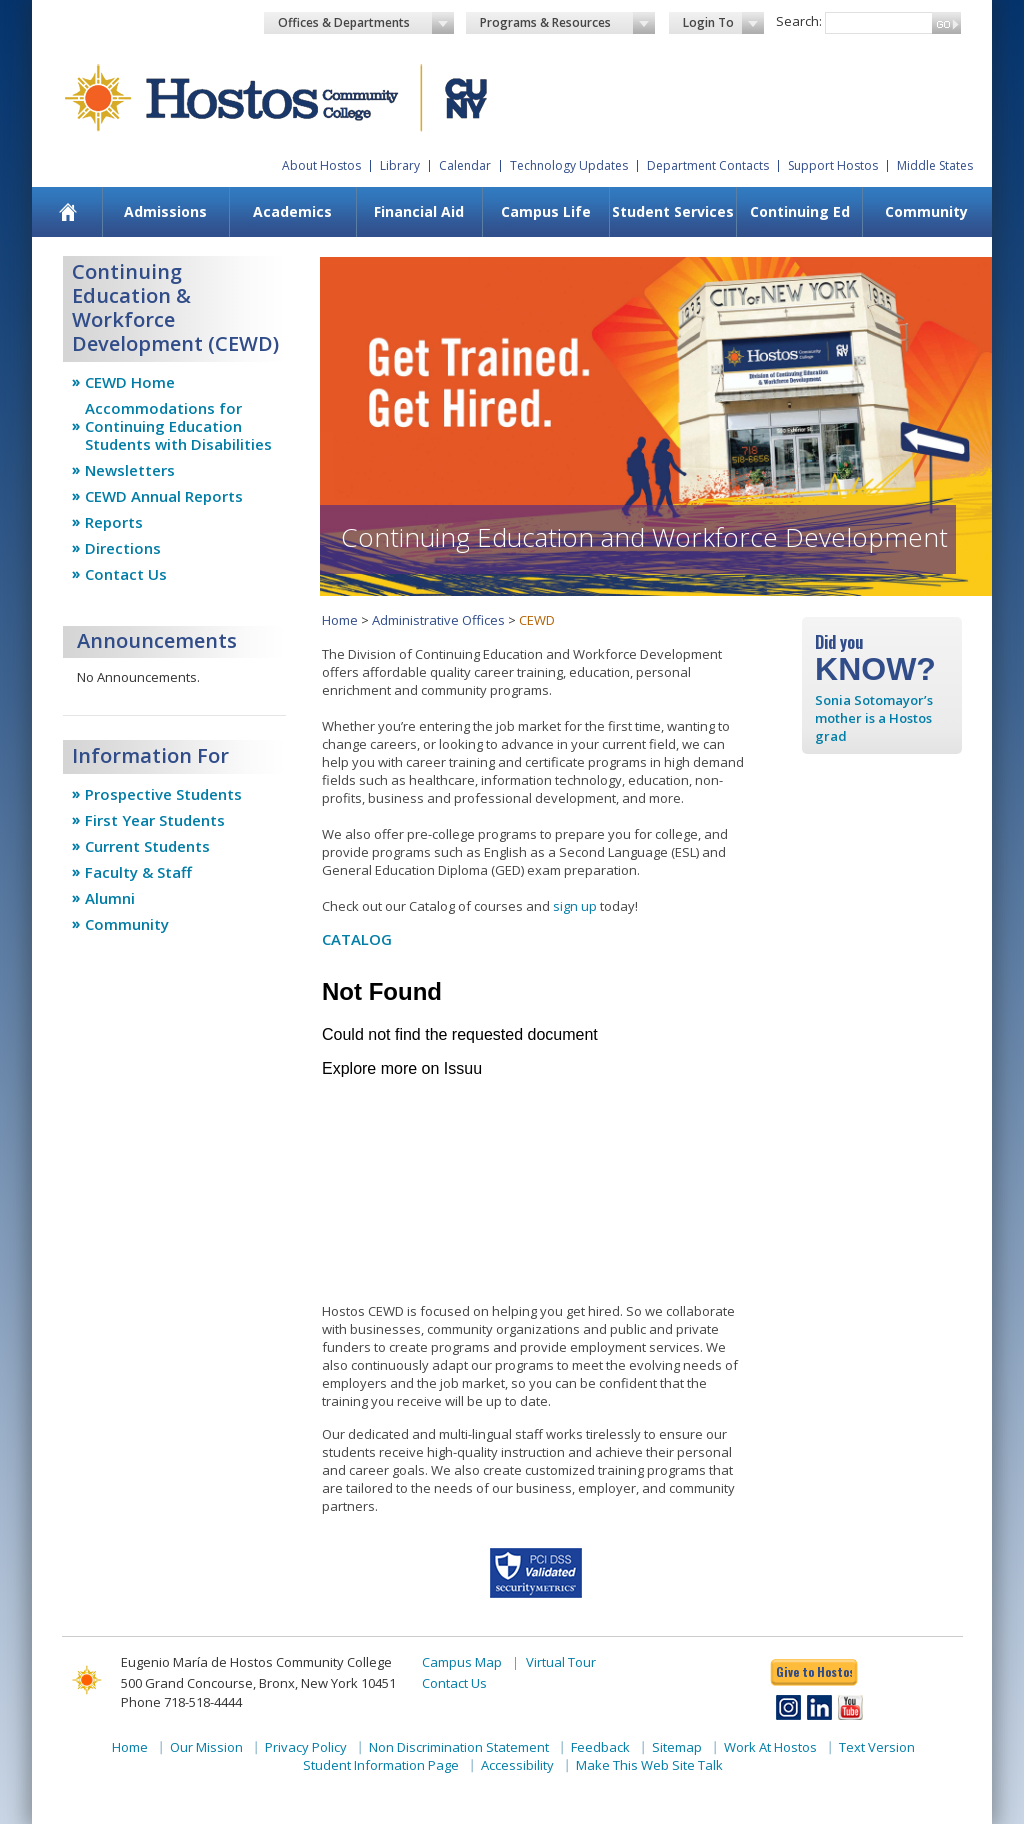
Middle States (935, 165)
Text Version (877, 1747)
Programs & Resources (568, 23)
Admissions (165, 211)
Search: (799, 21)
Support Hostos (833, 165)
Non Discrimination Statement (459, 1747)
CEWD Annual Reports (164, 496)
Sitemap (677, 1747)
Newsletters (130, 470)
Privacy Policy (306, 1747)
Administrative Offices (438, 620)
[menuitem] (68, 212)
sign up (575, 906)
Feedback (600, 1747)
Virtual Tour (561, 1662)
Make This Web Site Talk (649, 1765)
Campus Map (462, 1662)
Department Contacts (708, 165)
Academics (292, 211)
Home (340, 620)
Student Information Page (381, 1765)
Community (926, 211)
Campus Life (546, 211)
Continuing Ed (800, 211)
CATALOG (357, 939)
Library (400, 165)
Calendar (465, 165)
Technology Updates (569, 165)
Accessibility (517, 1765)
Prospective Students (163, 794)
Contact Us (126, 574)
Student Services (673, 211)
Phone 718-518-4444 (181, 1702)
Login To (723, 23)
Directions (123, 548)
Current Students (147, 846)
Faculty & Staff (138, 872)
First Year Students (155, 820)
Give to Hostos (814, 1671)
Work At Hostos (770, 1747)
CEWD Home (130, 382)
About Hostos (321, 165)
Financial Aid (419, 211)
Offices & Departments (366, 23)
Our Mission (206, 1747)
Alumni (110, 898)
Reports (114, 522)
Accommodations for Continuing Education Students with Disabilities (178, 426)
